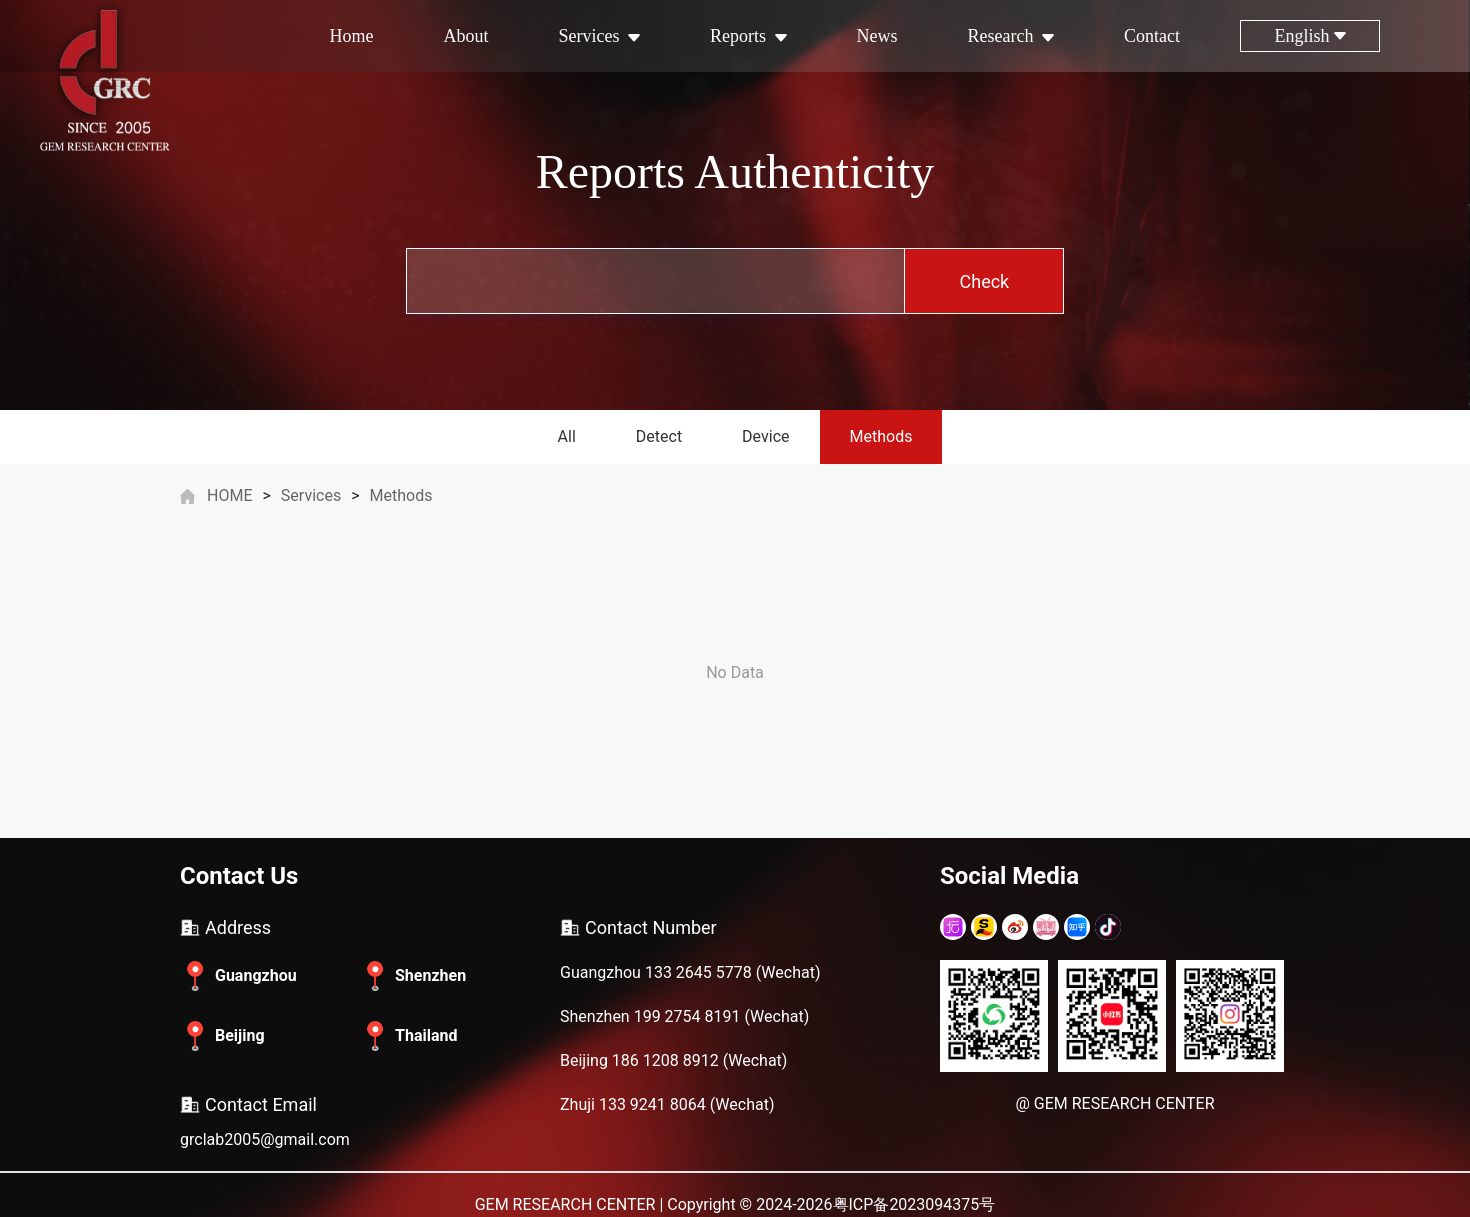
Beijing (222, 1036)
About (466, 36)
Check (985, 281)
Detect (659, 436)
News (877, 36)
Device (765, 436)
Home (352, 36)
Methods (881, 436)
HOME (229, 495)
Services (599, 36)
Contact (1152, 36)
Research (1011, 36)
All (567, 436)
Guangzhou (238, 976)
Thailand (408, 1036)
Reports (748, 36)
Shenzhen (413, 976)
